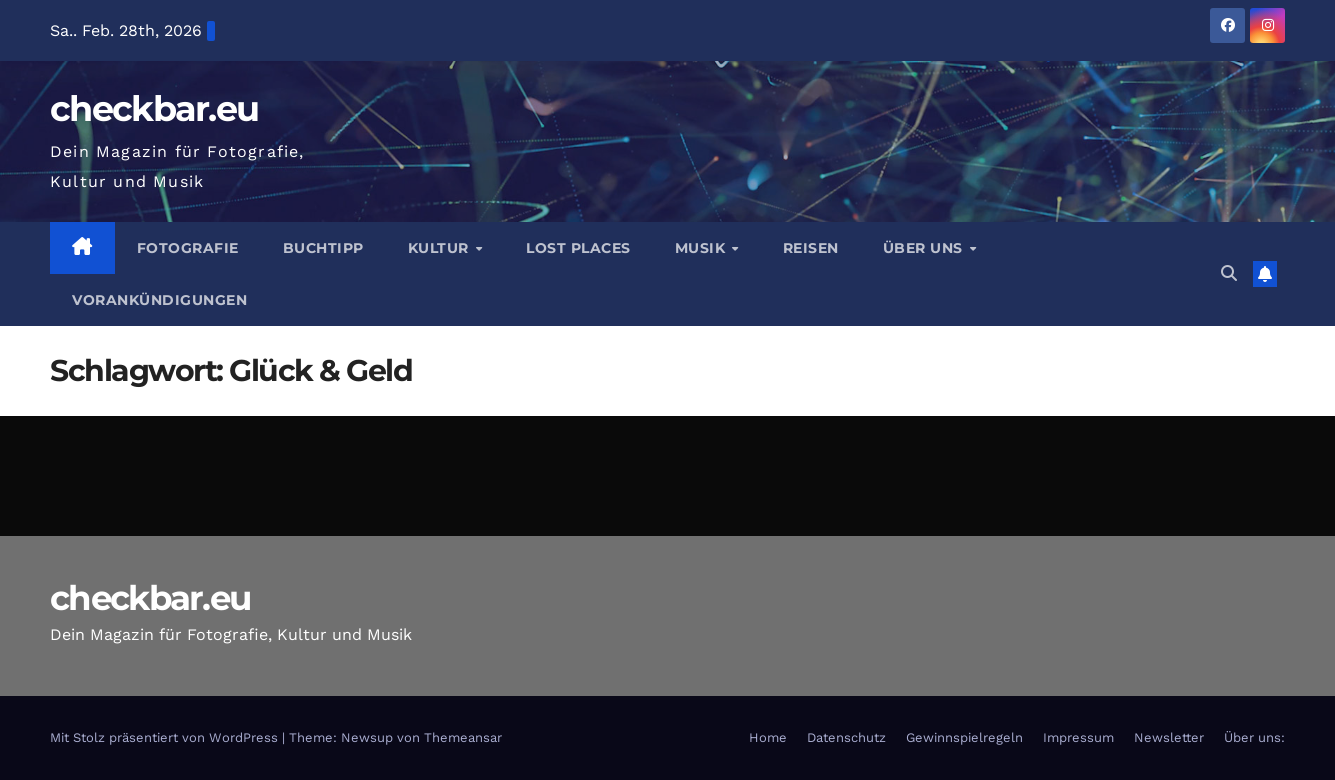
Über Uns (925, 248)
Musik (702, 248)
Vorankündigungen (159, 300)
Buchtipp (323, 248)
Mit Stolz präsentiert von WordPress (166, 737)
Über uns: (1254, 737)
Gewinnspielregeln (964, 737)
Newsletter (1169, 737)
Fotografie (188, 248)
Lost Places (578, 248)
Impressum (1078, 737)
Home (768, 737)
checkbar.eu (154, 108)
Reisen (811, 248)
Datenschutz (846, 737)
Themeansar (463, 737)
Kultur (441, 248)
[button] (1229, 273)
